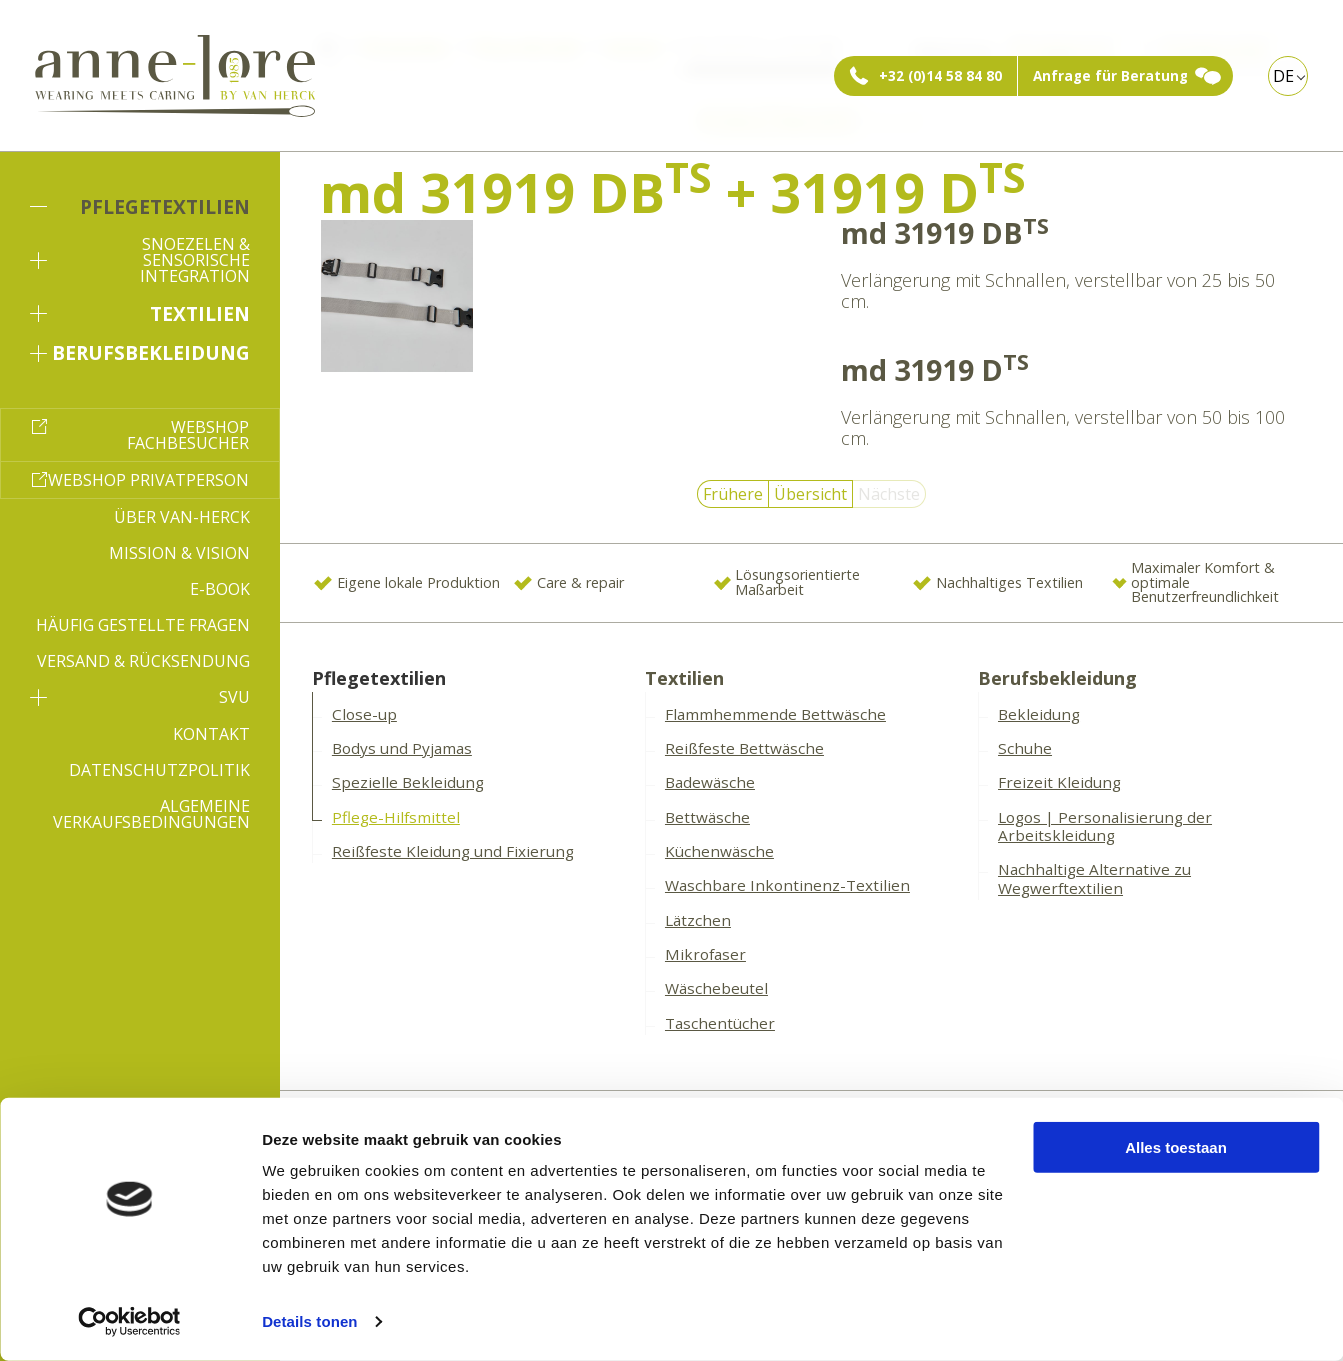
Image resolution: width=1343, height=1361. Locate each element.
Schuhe (1025, 748)
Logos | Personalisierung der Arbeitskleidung (1105, 826)
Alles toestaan (1176, 1147)
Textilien (140, 313)
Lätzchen (698, 920)
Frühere (733, 494)
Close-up (364, 714)
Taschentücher (720, 1023)
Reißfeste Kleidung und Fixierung (453, 851)
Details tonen (309, 1321)
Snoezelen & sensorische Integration (140, 260)
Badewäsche (710, 782)
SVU (140, 697)
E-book (220, 589)
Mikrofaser (705, 954)
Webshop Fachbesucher (188, 435)
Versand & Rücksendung (143, 661)
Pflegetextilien (140, 206)
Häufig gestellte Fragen (143, 625)
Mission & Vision (179, 553)
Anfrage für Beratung (1110, 76)
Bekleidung (1039, 714)
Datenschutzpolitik (159, 770)
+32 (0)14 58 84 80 (940, 76)
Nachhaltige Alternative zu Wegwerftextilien (1094, 878)
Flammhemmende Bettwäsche (775, 714)
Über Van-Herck (182, 517)
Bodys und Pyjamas (402, 748)
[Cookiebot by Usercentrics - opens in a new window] (129, 1322)
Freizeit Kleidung (1059, 782)
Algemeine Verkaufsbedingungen (151, 814)
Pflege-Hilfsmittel (396, 817)
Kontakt (211, 734)
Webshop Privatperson (148, 480)
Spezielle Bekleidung (408, 782)
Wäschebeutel (716, 988)
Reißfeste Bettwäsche (744, 748)
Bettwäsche (707, 817)
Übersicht (810, 494)
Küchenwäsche (719, 851)
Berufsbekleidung (140, 352)
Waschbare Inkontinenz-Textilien (787, 885)
